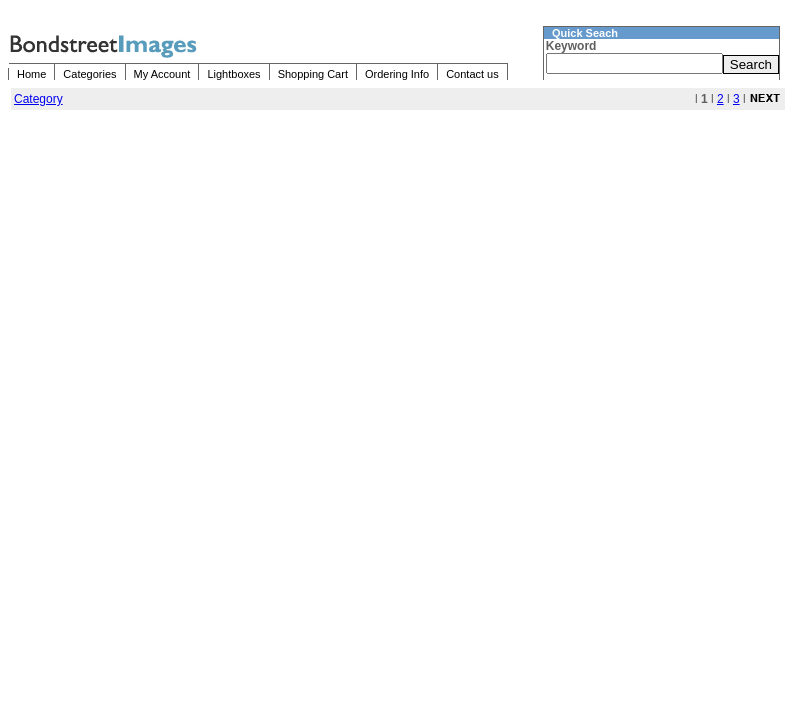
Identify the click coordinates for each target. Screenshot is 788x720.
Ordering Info (397, 74)
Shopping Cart (313, 74)
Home (31, 74)
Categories (89, 74)
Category (38, 99)
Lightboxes (233, 74)
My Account (162, 74)
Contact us (472, 74)
